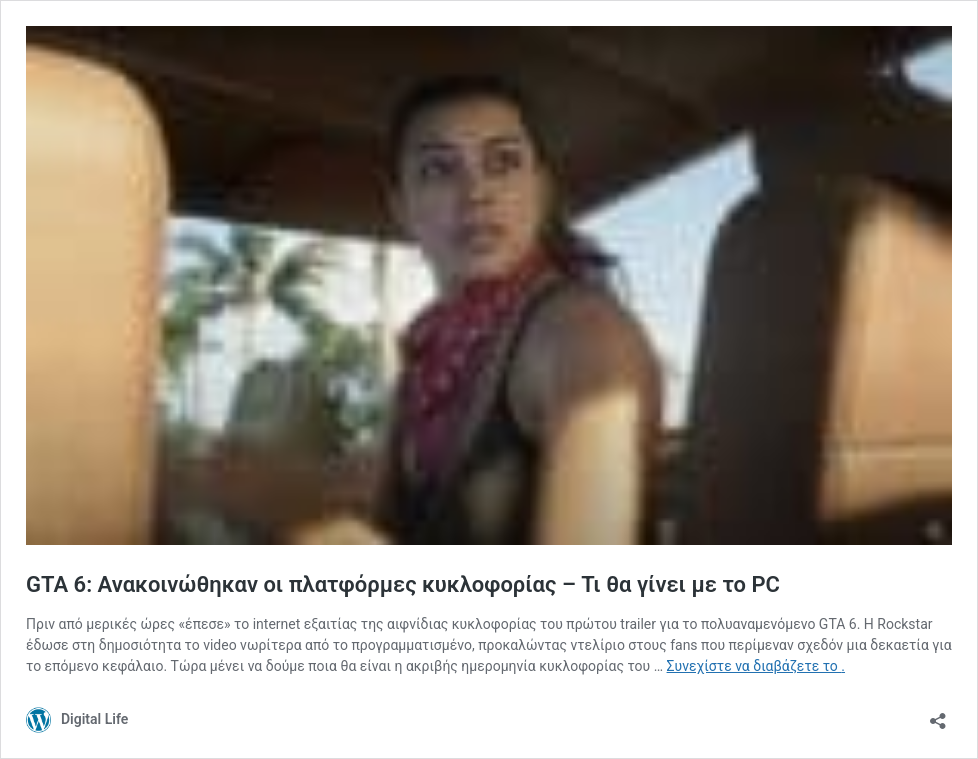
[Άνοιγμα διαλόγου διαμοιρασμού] (938, 714)
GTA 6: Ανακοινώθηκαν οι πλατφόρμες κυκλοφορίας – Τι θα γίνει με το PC (403, 584)
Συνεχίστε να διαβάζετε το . (756, 666)
